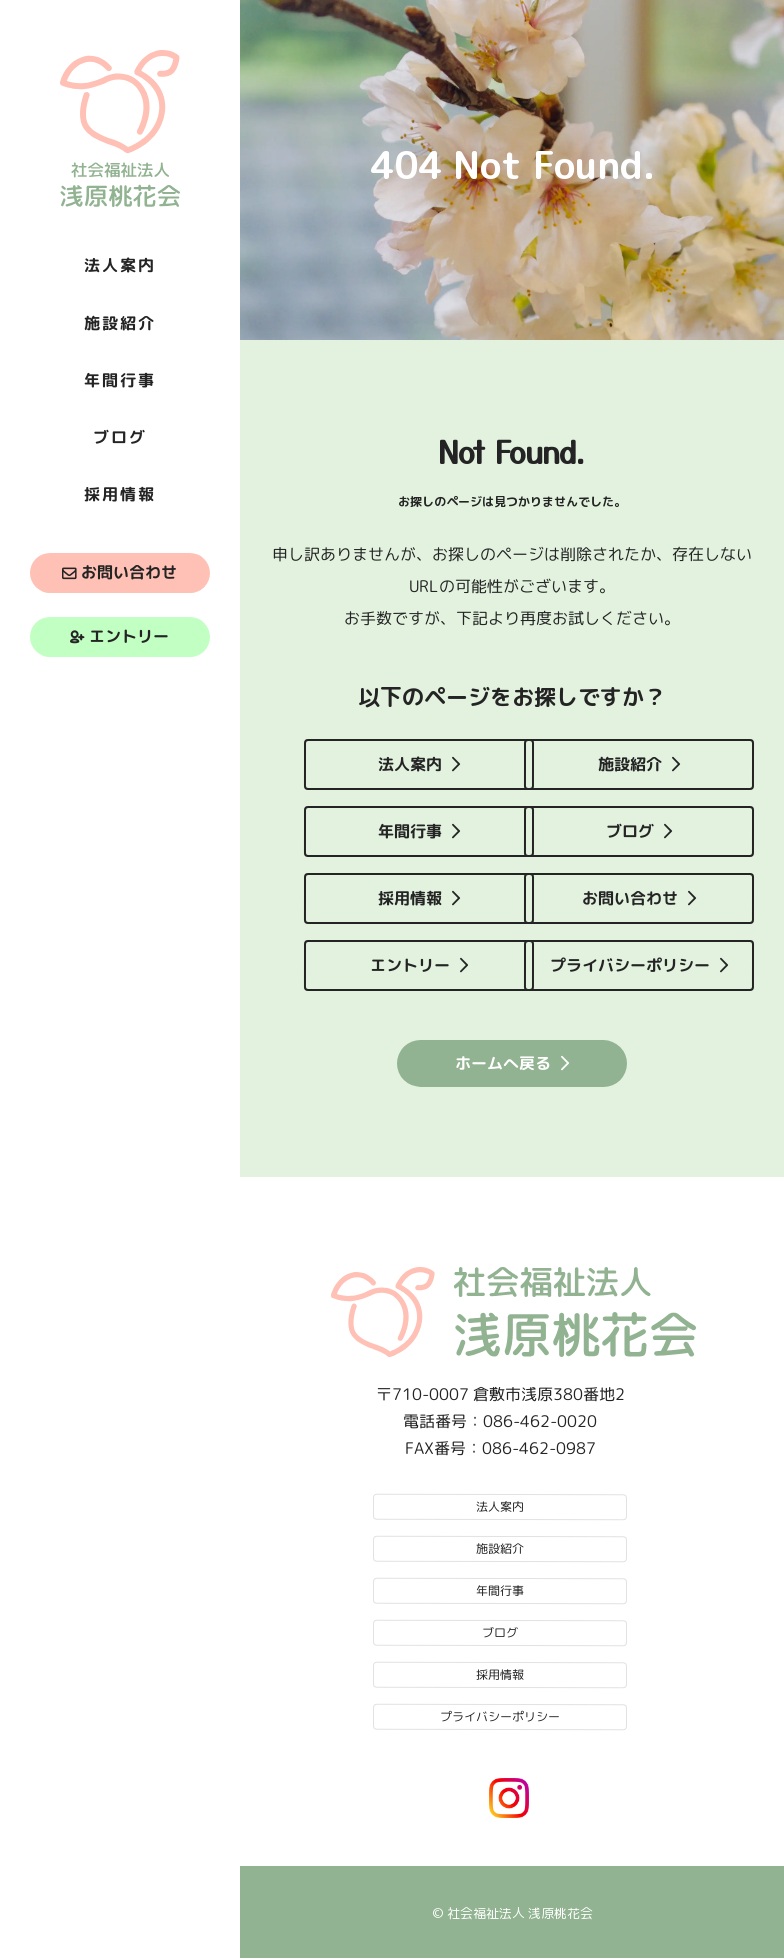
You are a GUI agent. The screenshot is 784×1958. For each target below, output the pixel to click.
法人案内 (410, 764)
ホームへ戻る (503, 1062)
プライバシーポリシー (630, 965)
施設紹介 (630, 764)
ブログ (630, 831)
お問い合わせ (129, 573)
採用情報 (410, 898)
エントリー (129, 637)
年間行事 (410, 831)
